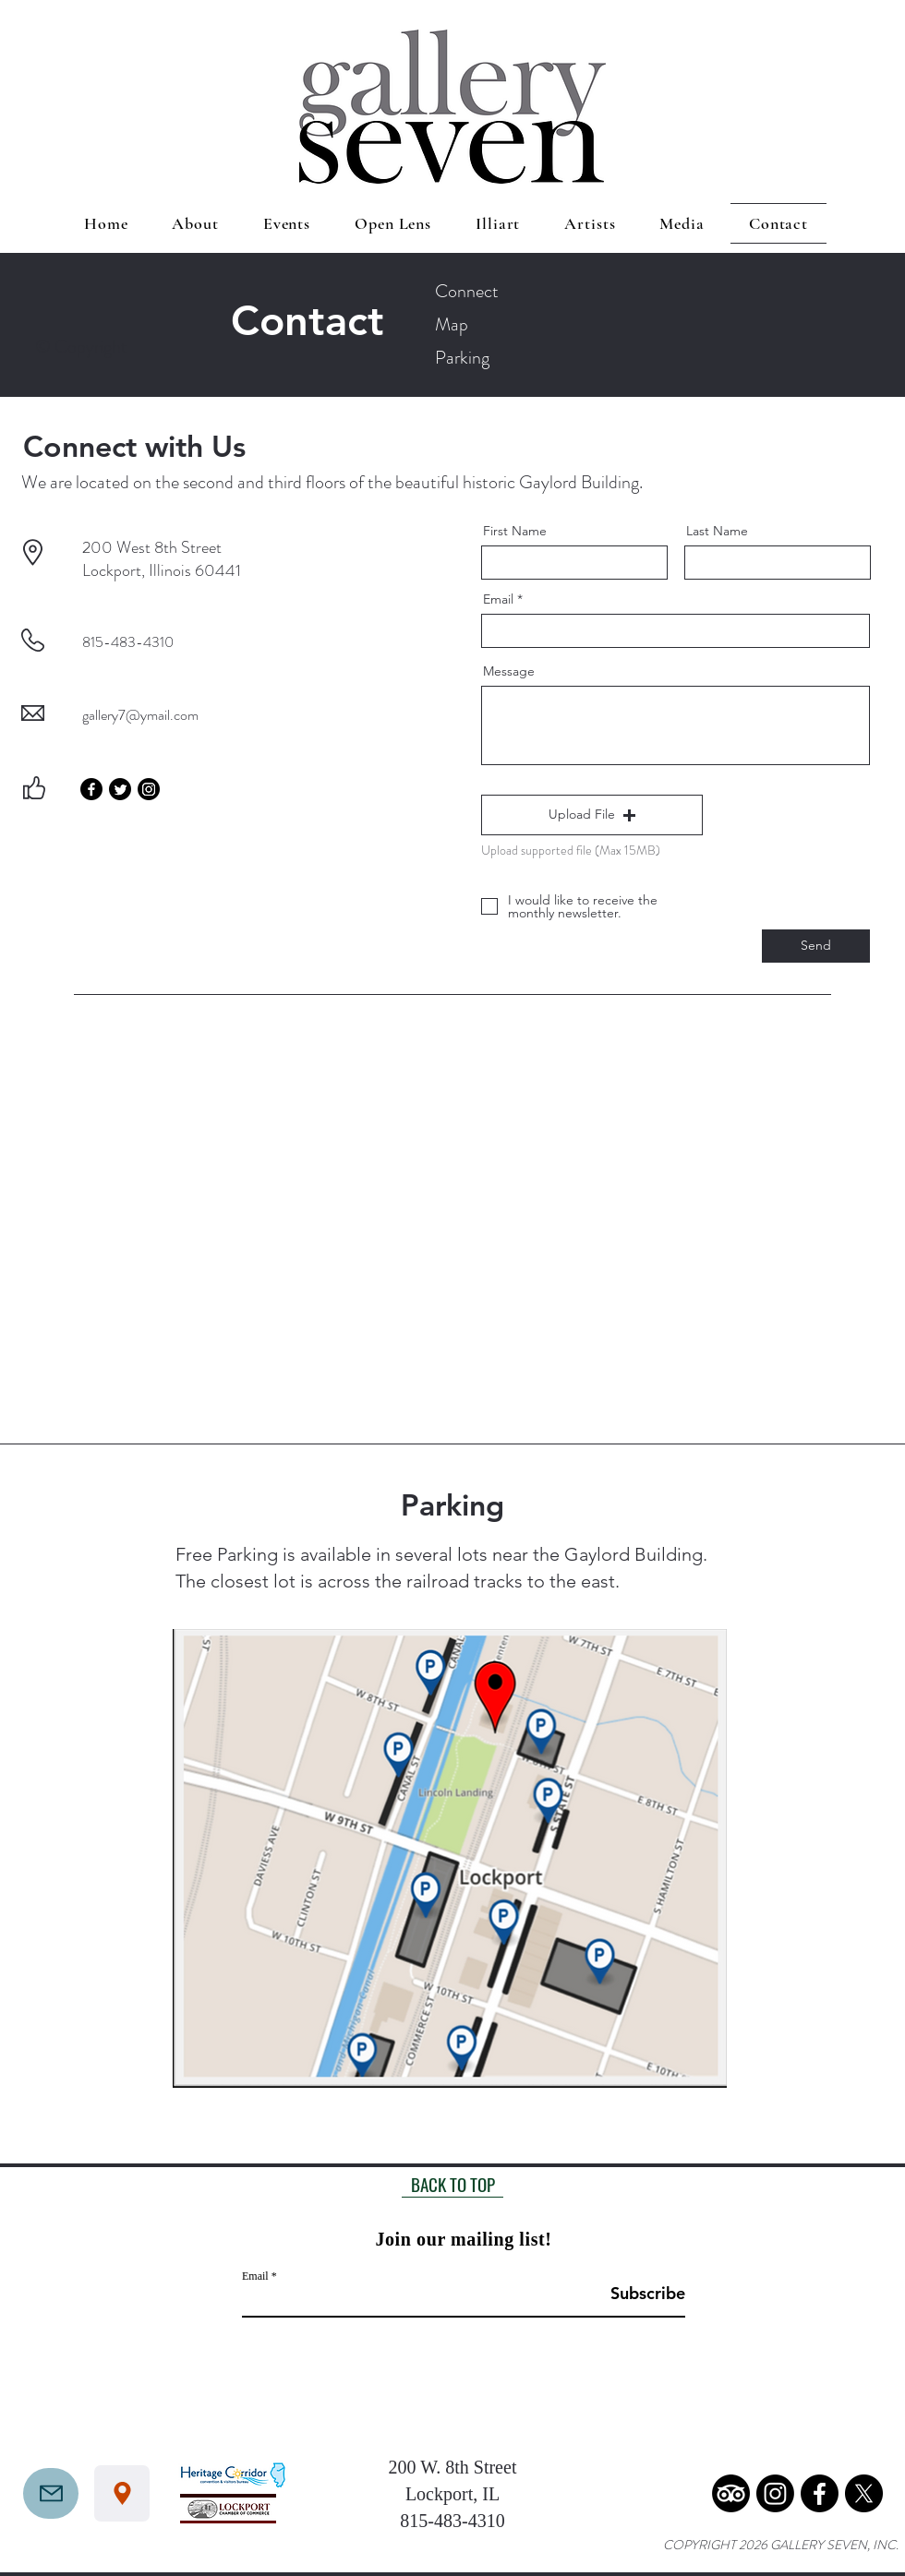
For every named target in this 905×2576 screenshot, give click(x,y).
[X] (864, 2493)
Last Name (717, 530)
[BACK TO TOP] (452, 2184)
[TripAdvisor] (731, 2493)
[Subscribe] (638, 2293)
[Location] (122, 2493)
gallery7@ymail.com (140, 714)
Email (498, 599)
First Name (515, 530)
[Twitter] (120, 789)
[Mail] (50, 2493)
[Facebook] (91, 789)
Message (509, 671)
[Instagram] (149, 789)
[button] (592, 815)
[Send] (816, 946)
